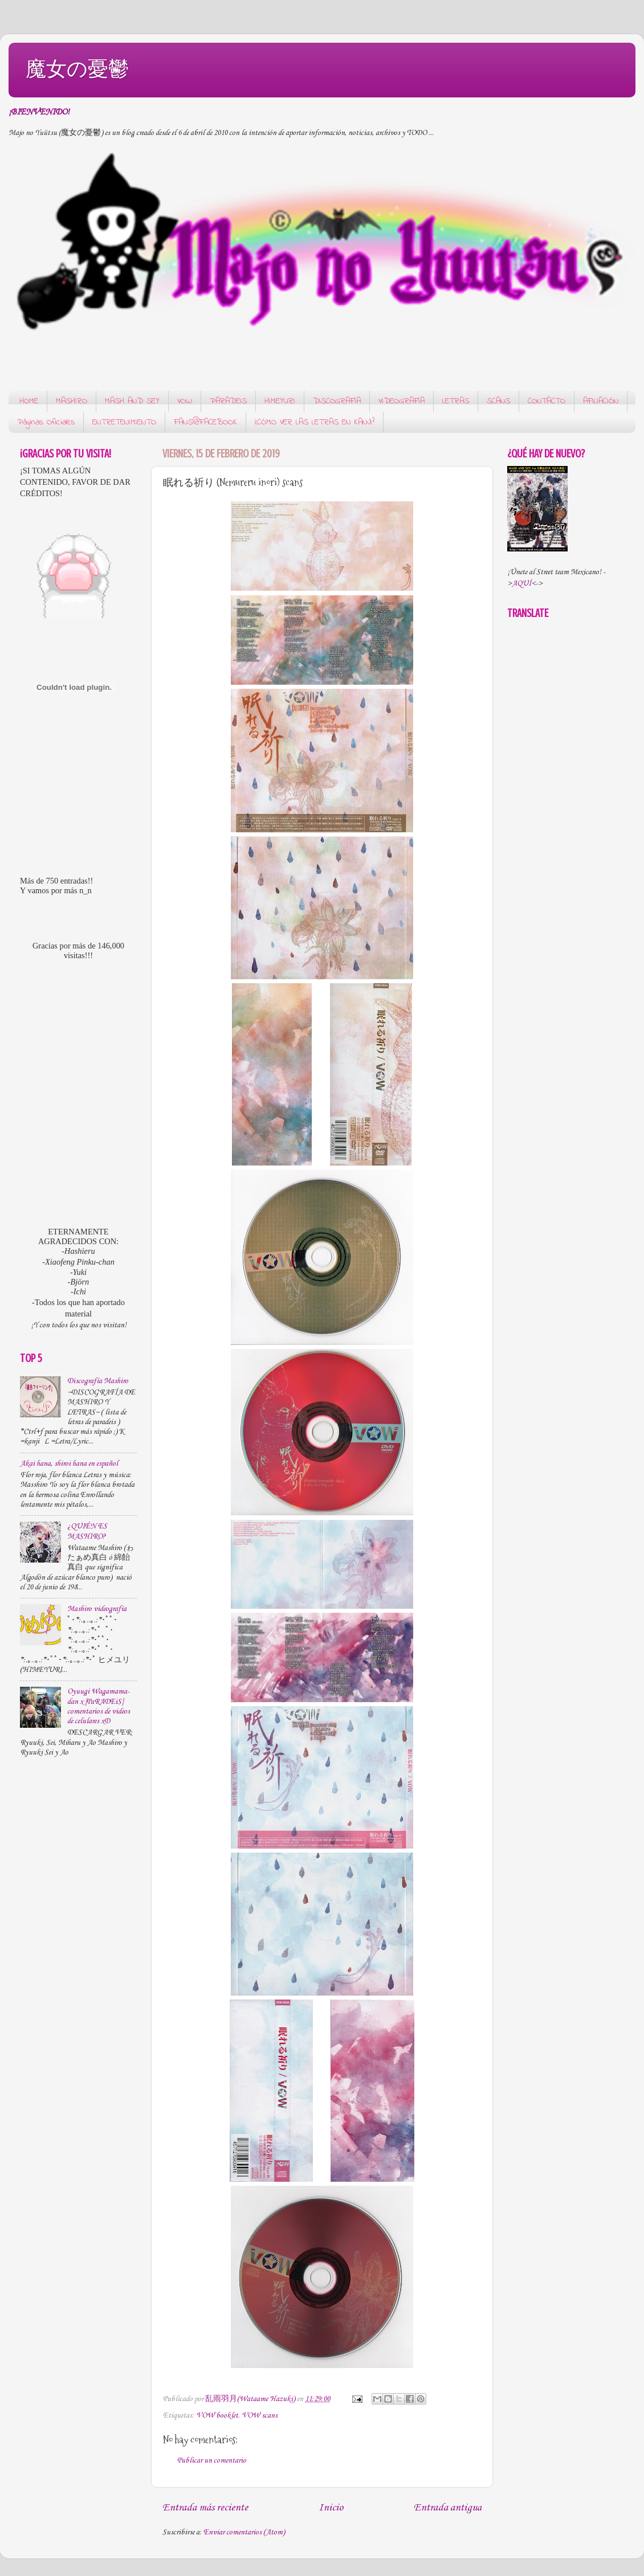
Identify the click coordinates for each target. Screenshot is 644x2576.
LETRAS (455, 401)
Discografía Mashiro (97, 1381)
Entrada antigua (448, 2507)
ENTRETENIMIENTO (124, 422)
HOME (28, 401)
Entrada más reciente (205, 2507)
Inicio (331, 2507)
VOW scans (260, 2415)
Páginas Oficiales (46, 422)
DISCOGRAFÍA (337, 401)
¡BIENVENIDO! (39, 112)
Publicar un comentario (211, 2460)
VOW (184, 401)
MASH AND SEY (132, 401)
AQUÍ (521, 583)
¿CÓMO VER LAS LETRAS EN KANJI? (314, 422)
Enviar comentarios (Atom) (244, 2532)
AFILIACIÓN (600, 401)
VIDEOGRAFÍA (401, 401)
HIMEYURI (279, 401)
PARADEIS (228, 401)
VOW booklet (217, 2415)
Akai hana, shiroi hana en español (69, 1463)
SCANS (498, 401)
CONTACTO (546, 401)
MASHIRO (71, 401)
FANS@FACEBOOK (205, 422)
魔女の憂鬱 (77, 68)
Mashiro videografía (97, 1609)
